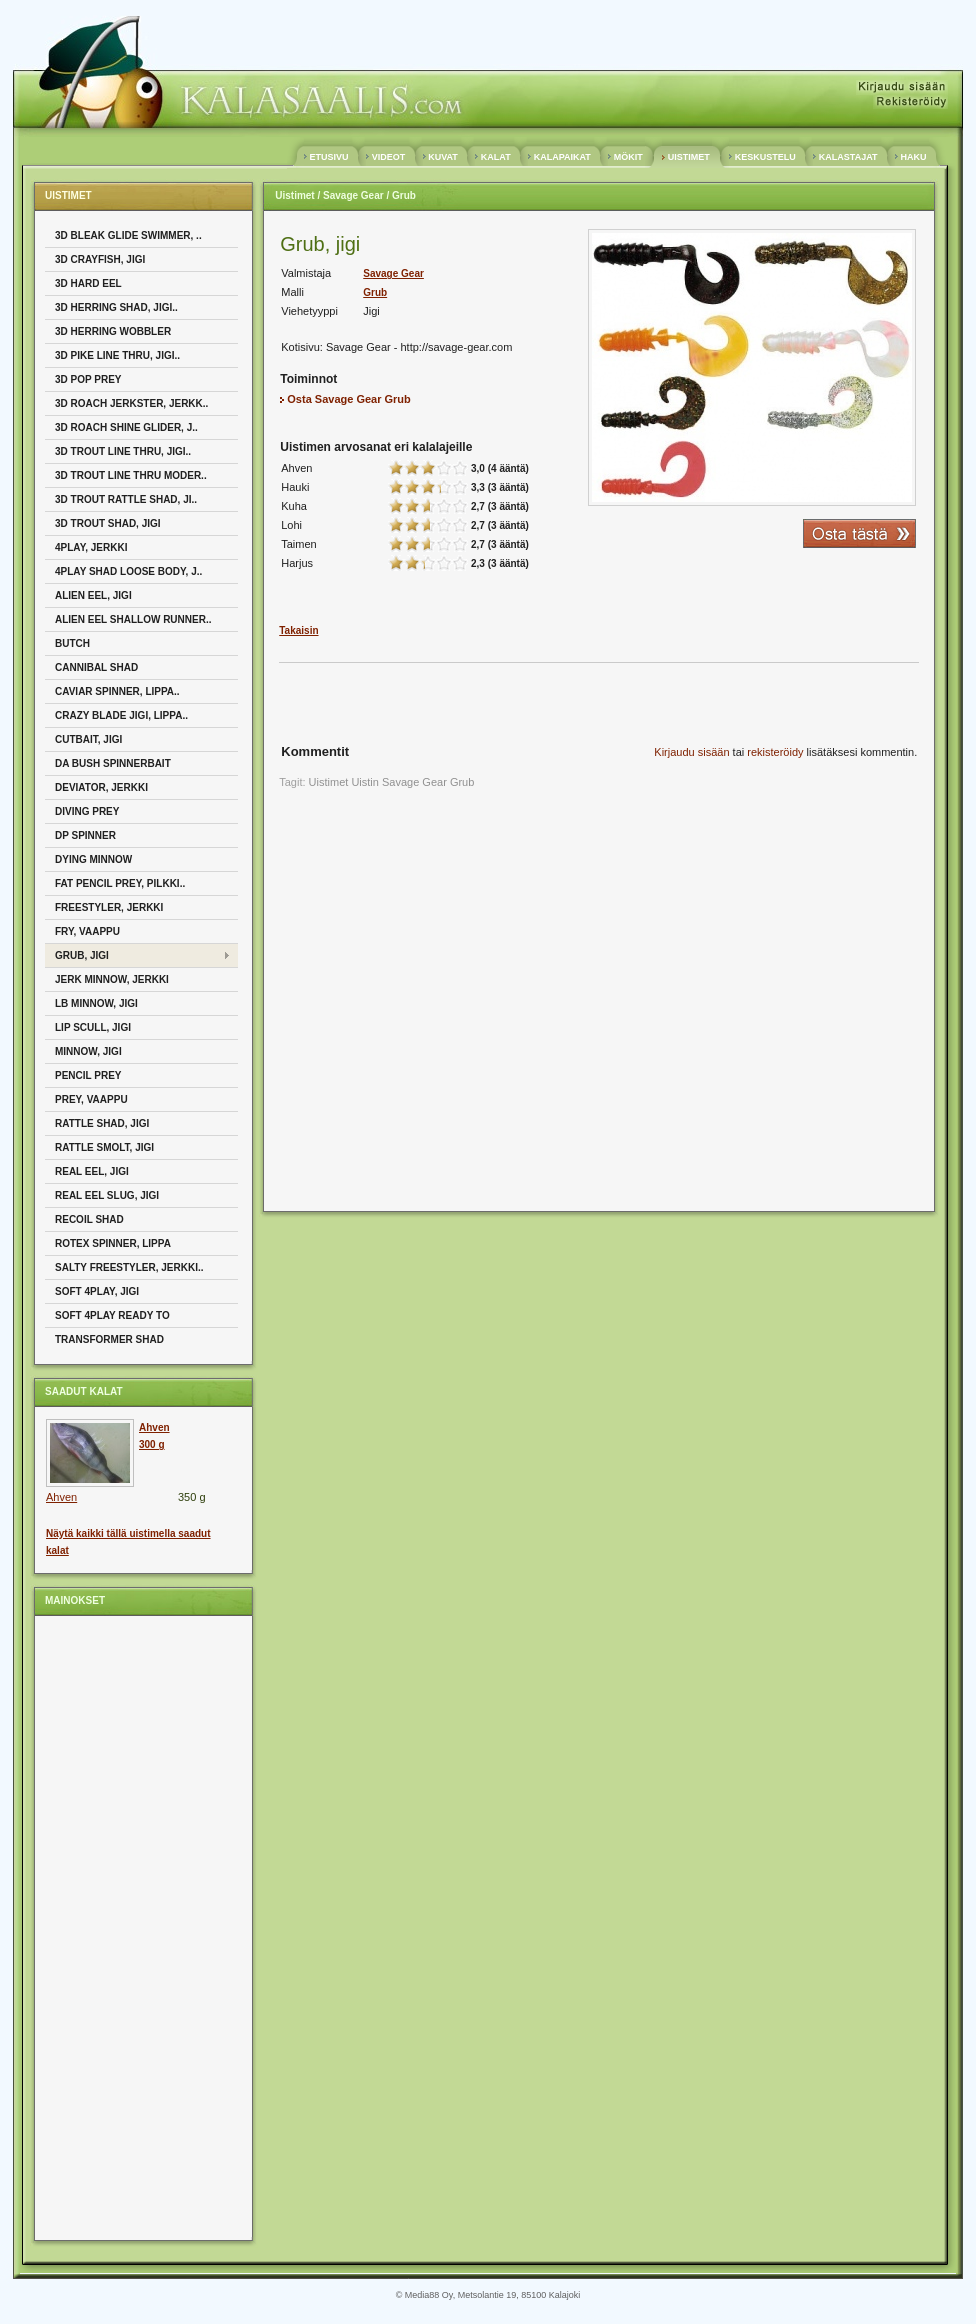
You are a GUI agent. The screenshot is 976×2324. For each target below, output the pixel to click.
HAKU (913, 157)
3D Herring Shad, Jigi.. (116, 307)
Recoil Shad (89, 1219)
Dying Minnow (93, 859)
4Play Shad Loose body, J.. (128, 571)
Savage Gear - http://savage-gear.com (419, 347)
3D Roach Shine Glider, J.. (126, 427)
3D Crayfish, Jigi (100, 259)
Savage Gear (393, 273)
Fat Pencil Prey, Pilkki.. (120, 883)
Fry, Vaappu (87, 931)
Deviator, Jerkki (101, 787)
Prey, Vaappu (91, 1099)
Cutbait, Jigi (88, 739)
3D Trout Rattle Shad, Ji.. (126, 499)
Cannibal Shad (96, 667)
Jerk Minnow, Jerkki (112, 979)
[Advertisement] (125, 1927)
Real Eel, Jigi (92, 1171)
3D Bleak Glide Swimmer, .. (128, 235)
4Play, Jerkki (91, 547)
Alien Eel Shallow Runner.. (133, 619)
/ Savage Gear (350, 195)
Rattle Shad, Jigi (102, 1123)
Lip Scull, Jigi (93, 1027)
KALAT (495, 157)
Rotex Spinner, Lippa (113, 1243)
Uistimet (294, 195)
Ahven (61, 1497)
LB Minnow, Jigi (96, 1003)
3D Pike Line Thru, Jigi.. (117, 355)
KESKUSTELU (765, 157)
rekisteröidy (775, 752)
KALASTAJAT (848, 157)
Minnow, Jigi (88, 1051)
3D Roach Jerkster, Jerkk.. (131, 403)
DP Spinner (85, 835)
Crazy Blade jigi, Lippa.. (121, 715)
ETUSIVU (329, 157)
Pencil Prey (88, 1075)
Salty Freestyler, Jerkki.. (129, 1267)
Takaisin (298, 630)
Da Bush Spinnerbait (113, 763)
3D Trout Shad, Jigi (108, 523)
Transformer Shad (109, 1339)
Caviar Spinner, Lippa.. (117, 691)
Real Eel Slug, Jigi (107, 1195)
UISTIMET (688, 157)
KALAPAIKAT (562, 157)
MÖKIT (628, 157)
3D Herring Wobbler (113, 331)
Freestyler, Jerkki (109, 907)
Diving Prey (87, 811)
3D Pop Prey (88, 379)
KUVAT (443, 157)
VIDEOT (388, 157)
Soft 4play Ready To (112, 1315)
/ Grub (400, 195)
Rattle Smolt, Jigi (104, 1147)
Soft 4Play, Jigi (97, 1291)
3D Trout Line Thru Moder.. (131, 475)
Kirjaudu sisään (691, 752)
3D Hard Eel (88, 283)
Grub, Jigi (82, 955)
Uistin (365, 782)
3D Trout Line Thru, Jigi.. (123, 451)
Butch (72, 643)
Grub (375, 292)
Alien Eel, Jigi (93, 595)
